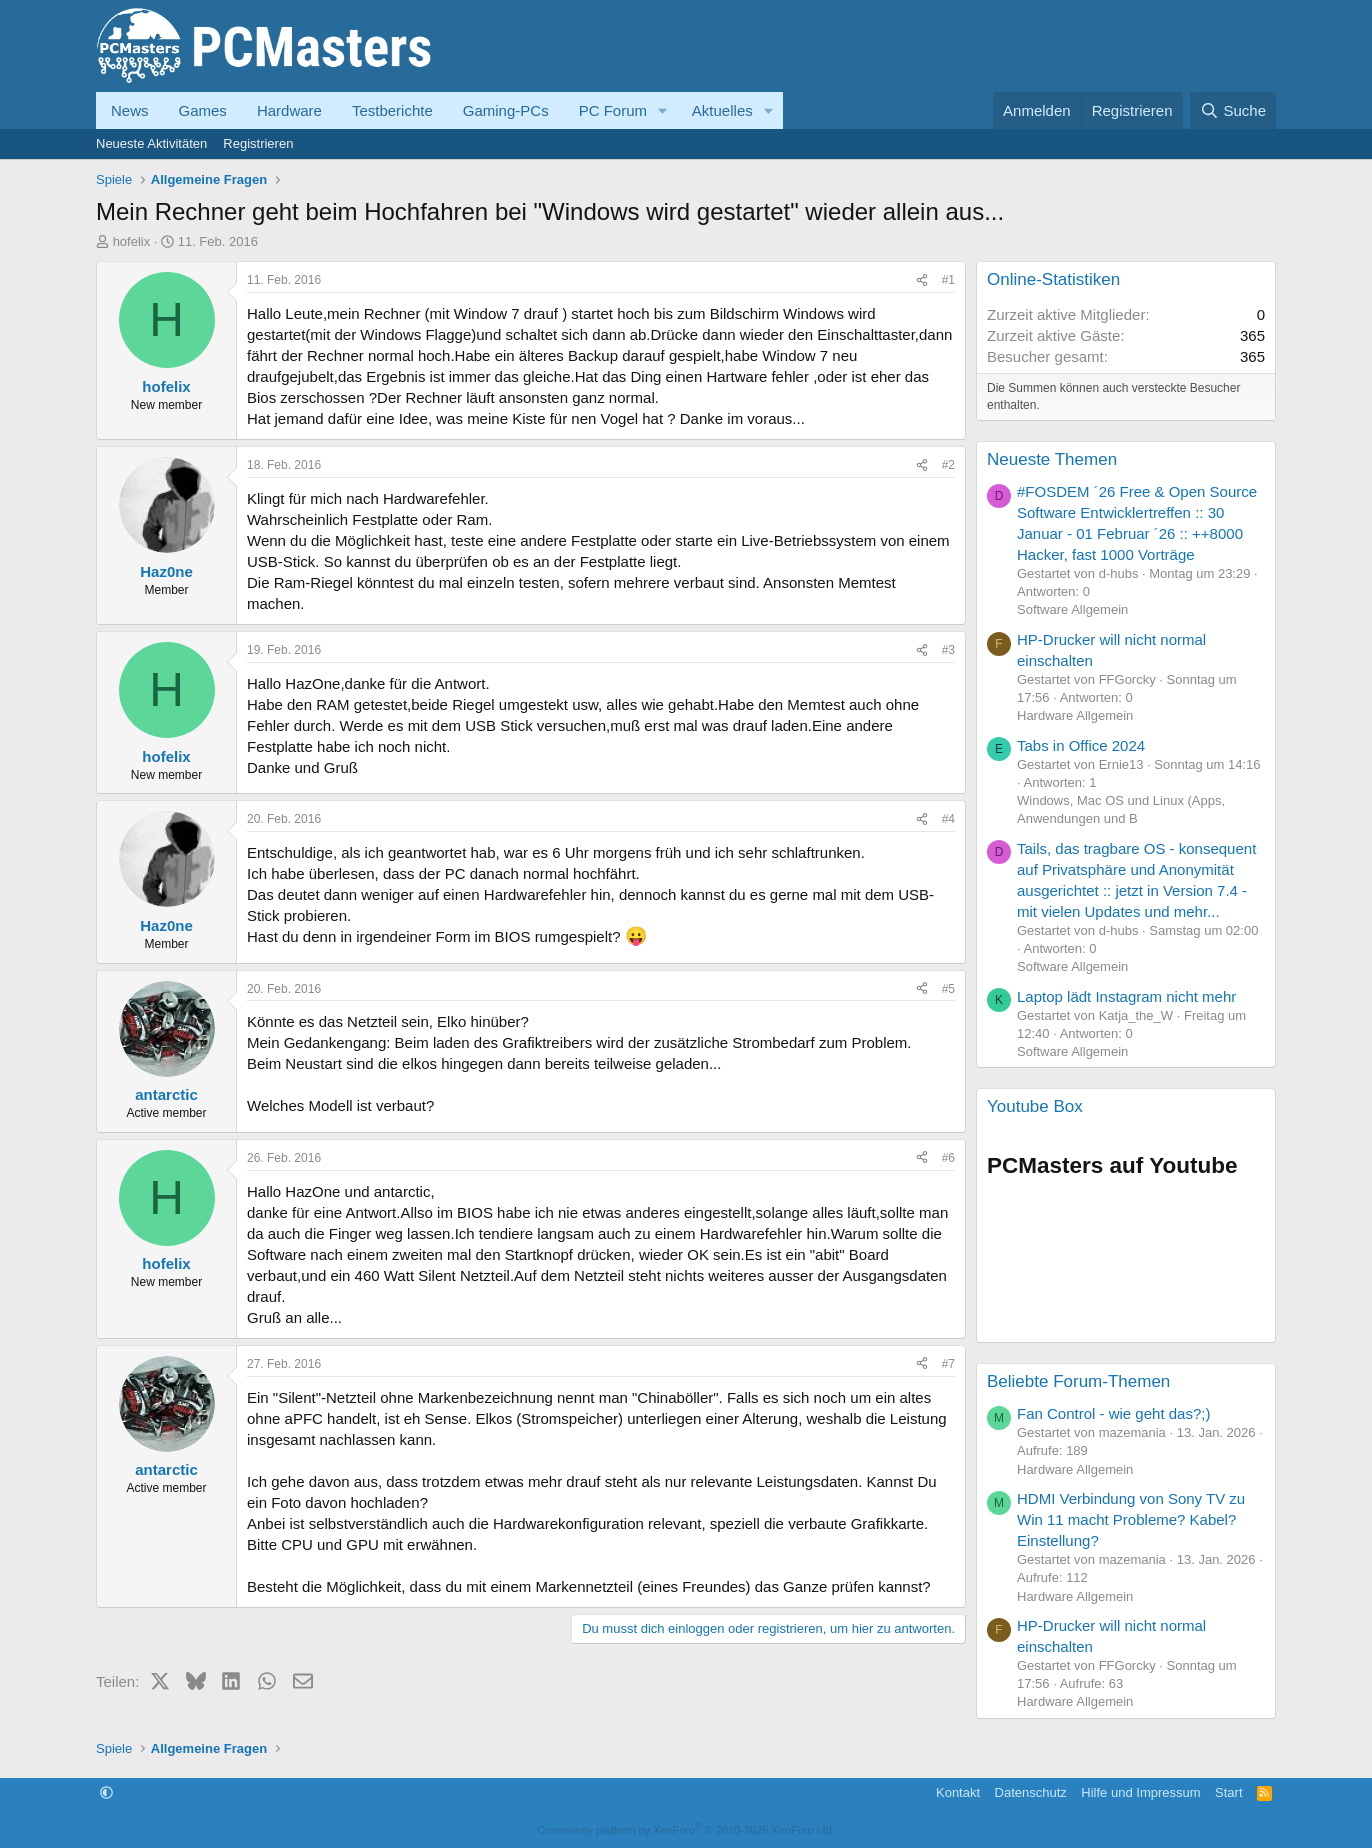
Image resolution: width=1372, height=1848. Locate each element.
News (130, 110)
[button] (663, 110)
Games (203, 110)
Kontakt (958, 1792)
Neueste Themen (1052, 459)
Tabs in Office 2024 (1081, 745)
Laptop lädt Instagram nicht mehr (1126, 996)
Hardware (289, 110)
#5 (948, 989)
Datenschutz (1031, 1792)
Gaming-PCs (506, 110)
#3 (948, 650)
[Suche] (1233, 110)
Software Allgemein (1072, 609)
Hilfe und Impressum (1140, 1792)
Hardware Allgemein (1075, 715)
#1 (948, 280)
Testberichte (392, 110)
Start (1228, 1792)
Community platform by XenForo (686, 1830)
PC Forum (613, 110)
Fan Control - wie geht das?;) (1113, 1413)
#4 (948, 819)
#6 (948, 1158)
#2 (948, 465)
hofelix (132, 241)
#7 (948, 1364)
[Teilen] (922, 280)
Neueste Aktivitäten (151, 143)
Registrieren (258, 143)
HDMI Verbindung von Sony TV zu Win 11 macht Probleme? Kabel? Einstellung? (1131, 1519)
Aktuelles (722, 110)
